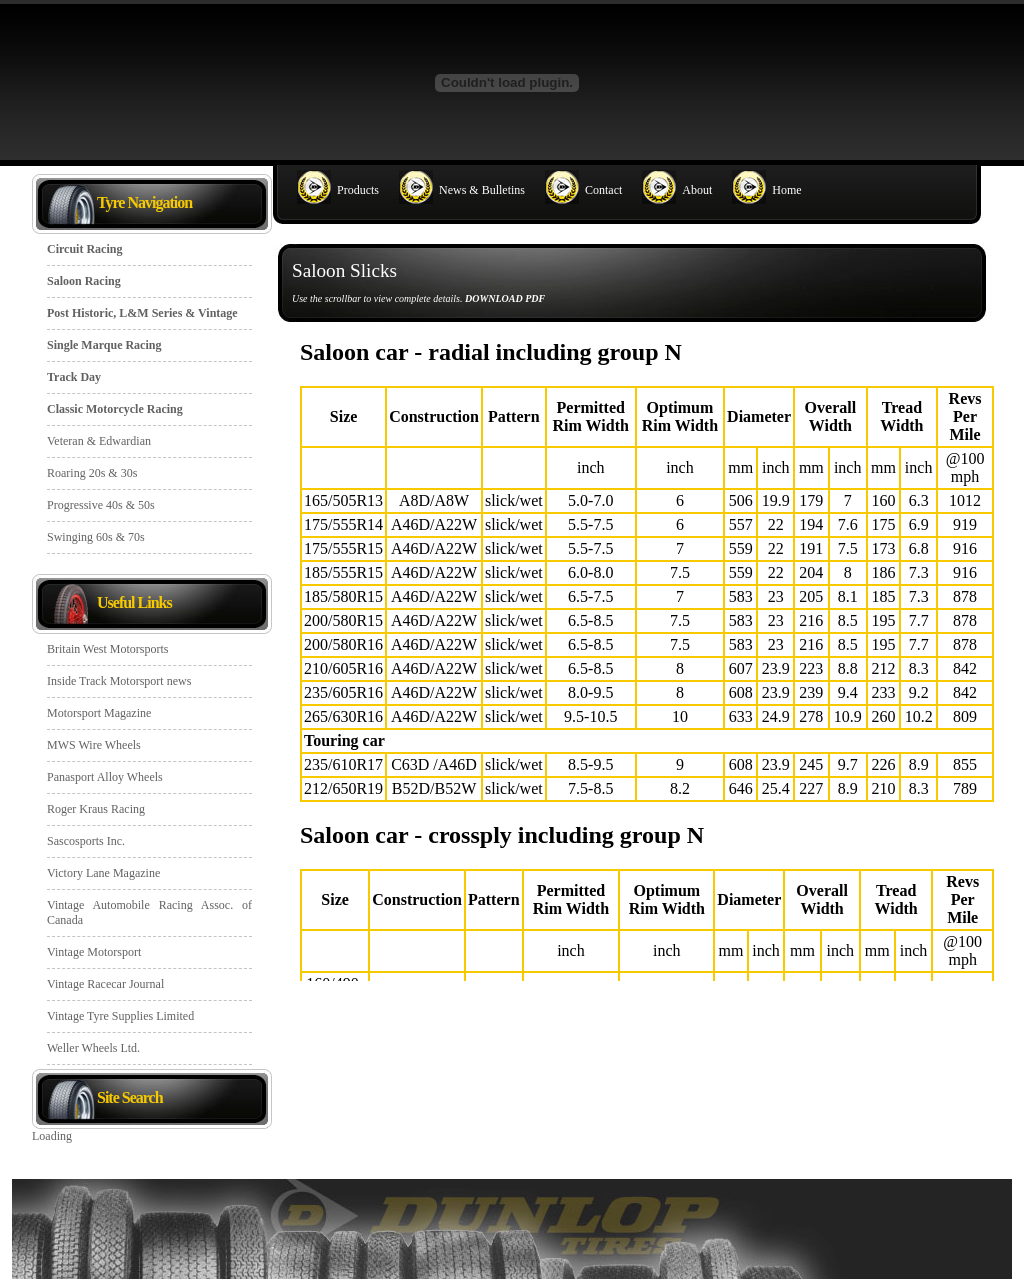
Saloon (647, 656)
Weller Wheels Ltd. (93, 1048)
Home (786, 190)
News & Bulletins (482, 190)
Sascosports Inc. (86, 841)
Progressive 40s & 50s (101, 505)
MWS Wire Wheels (94, 745)
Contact (603, 190)
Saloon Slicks (344, 270)
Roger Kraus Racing (96, 809)
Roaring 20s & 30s (92, 473)
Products (358, 190)
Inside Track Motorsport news (119, 681)
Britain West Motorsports (107, 649)
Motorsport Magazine (99, 713)
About (697, 190)
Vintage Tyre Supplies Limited (120, 1016)
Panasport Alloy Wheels (105, 777)
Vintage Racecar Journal (105, 984)
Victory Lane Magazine (103, 873)
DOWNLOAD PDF (505, 298)
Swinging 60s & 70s (96, 537)
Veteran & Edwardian (99, 441)
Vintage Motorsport (94, 952)
